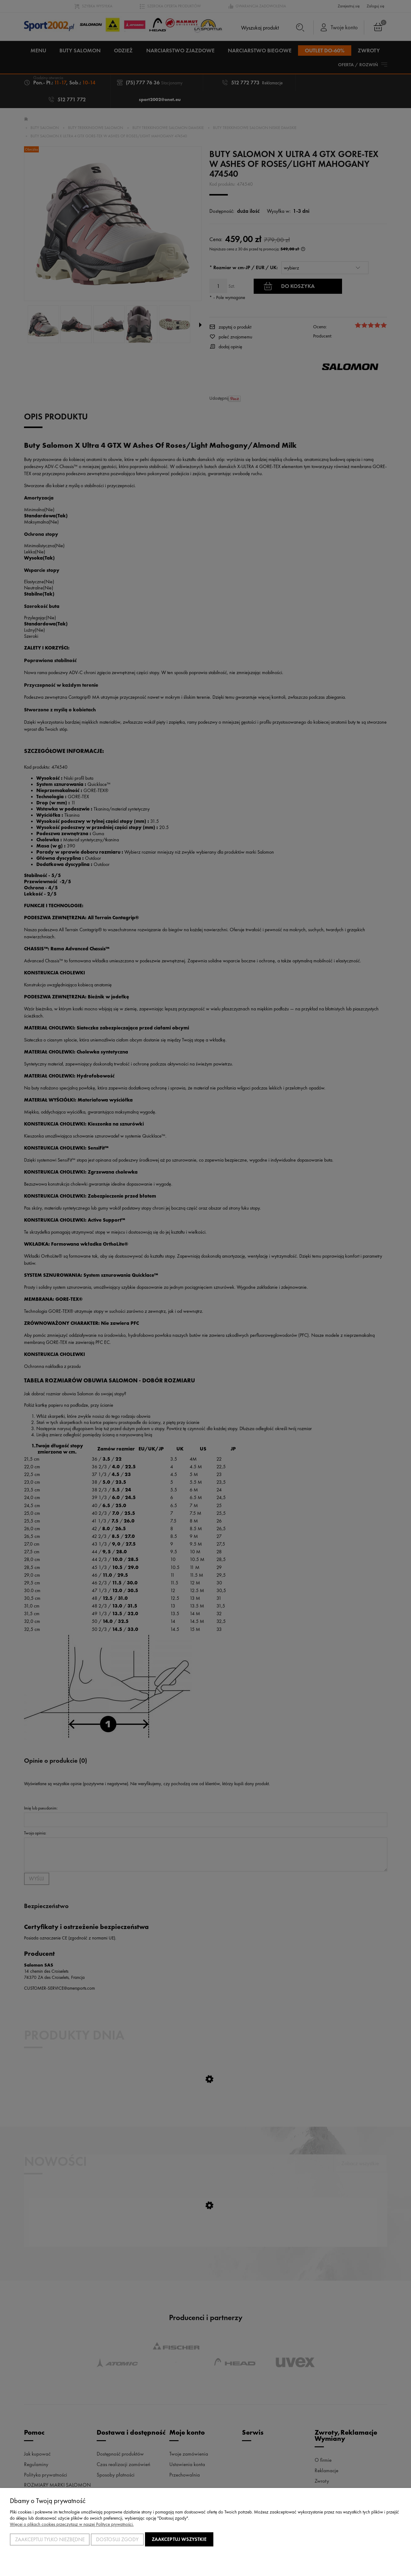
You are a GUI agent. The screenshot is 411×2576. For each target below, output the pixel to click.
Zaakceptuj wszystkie (179, 2539)
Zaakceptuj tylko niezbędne (50, 2539)
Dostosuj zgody (117, 2539)
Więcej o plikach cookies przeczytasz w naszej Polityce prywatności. (72, 2524)
